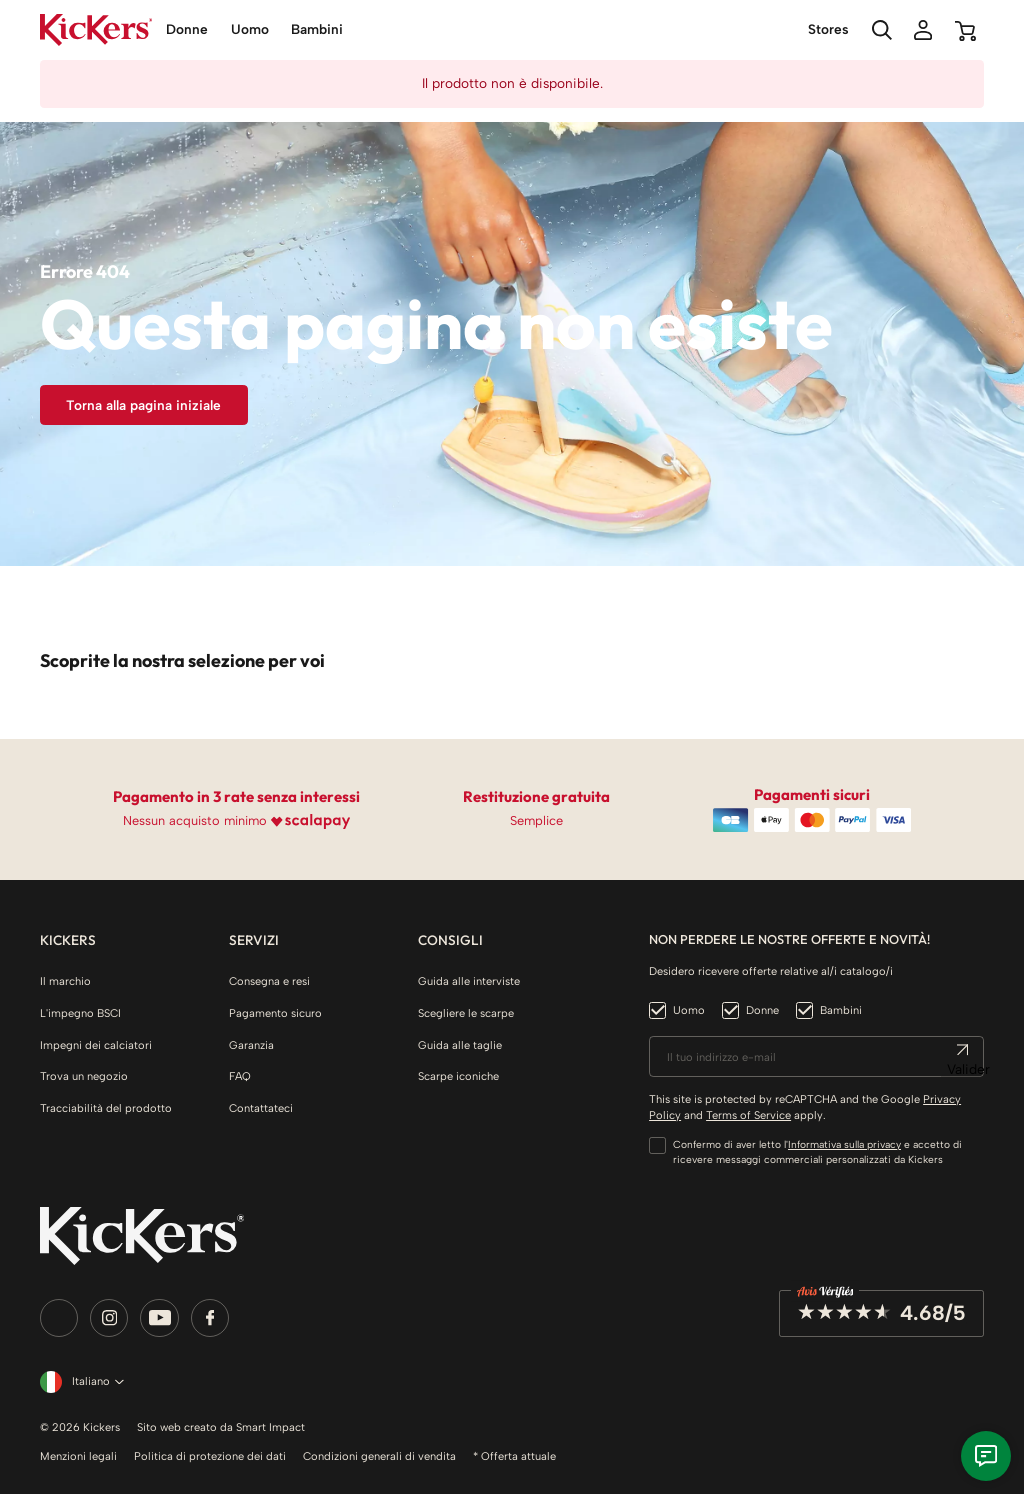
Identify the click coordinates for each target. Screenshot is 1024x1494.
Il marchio (65, 981)
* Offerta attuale (514, 1456)
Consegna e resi (269, 981)
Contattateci (261, 1108)
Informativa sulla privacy (844, 1144)
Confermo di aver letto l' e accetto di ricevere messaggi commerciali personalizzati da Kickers (817, 1152)
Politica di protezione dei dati (210, 1456)
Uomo (689, 1010)
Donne (762, 1010)
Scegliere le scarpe (466, 1013)
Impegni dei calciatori (96, 1045)
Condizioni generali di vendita (379, 1456)
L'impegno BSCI (80, 1013)
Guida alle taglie (460, 1045)
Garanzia (251, 1045)
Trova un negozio (84, 1076)
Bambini (841, 1010)
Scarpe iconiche (458, 1076)
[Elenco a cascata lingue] (78, 1382)
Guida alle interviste (469, 981)
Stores (828, 29)
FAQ (240, 1076)
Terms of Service (748, 1115)
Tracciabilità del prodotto (106, 1108)
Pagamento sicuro (275, 1013)
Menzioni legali (78, 1456)
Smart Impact (270, 1427)
